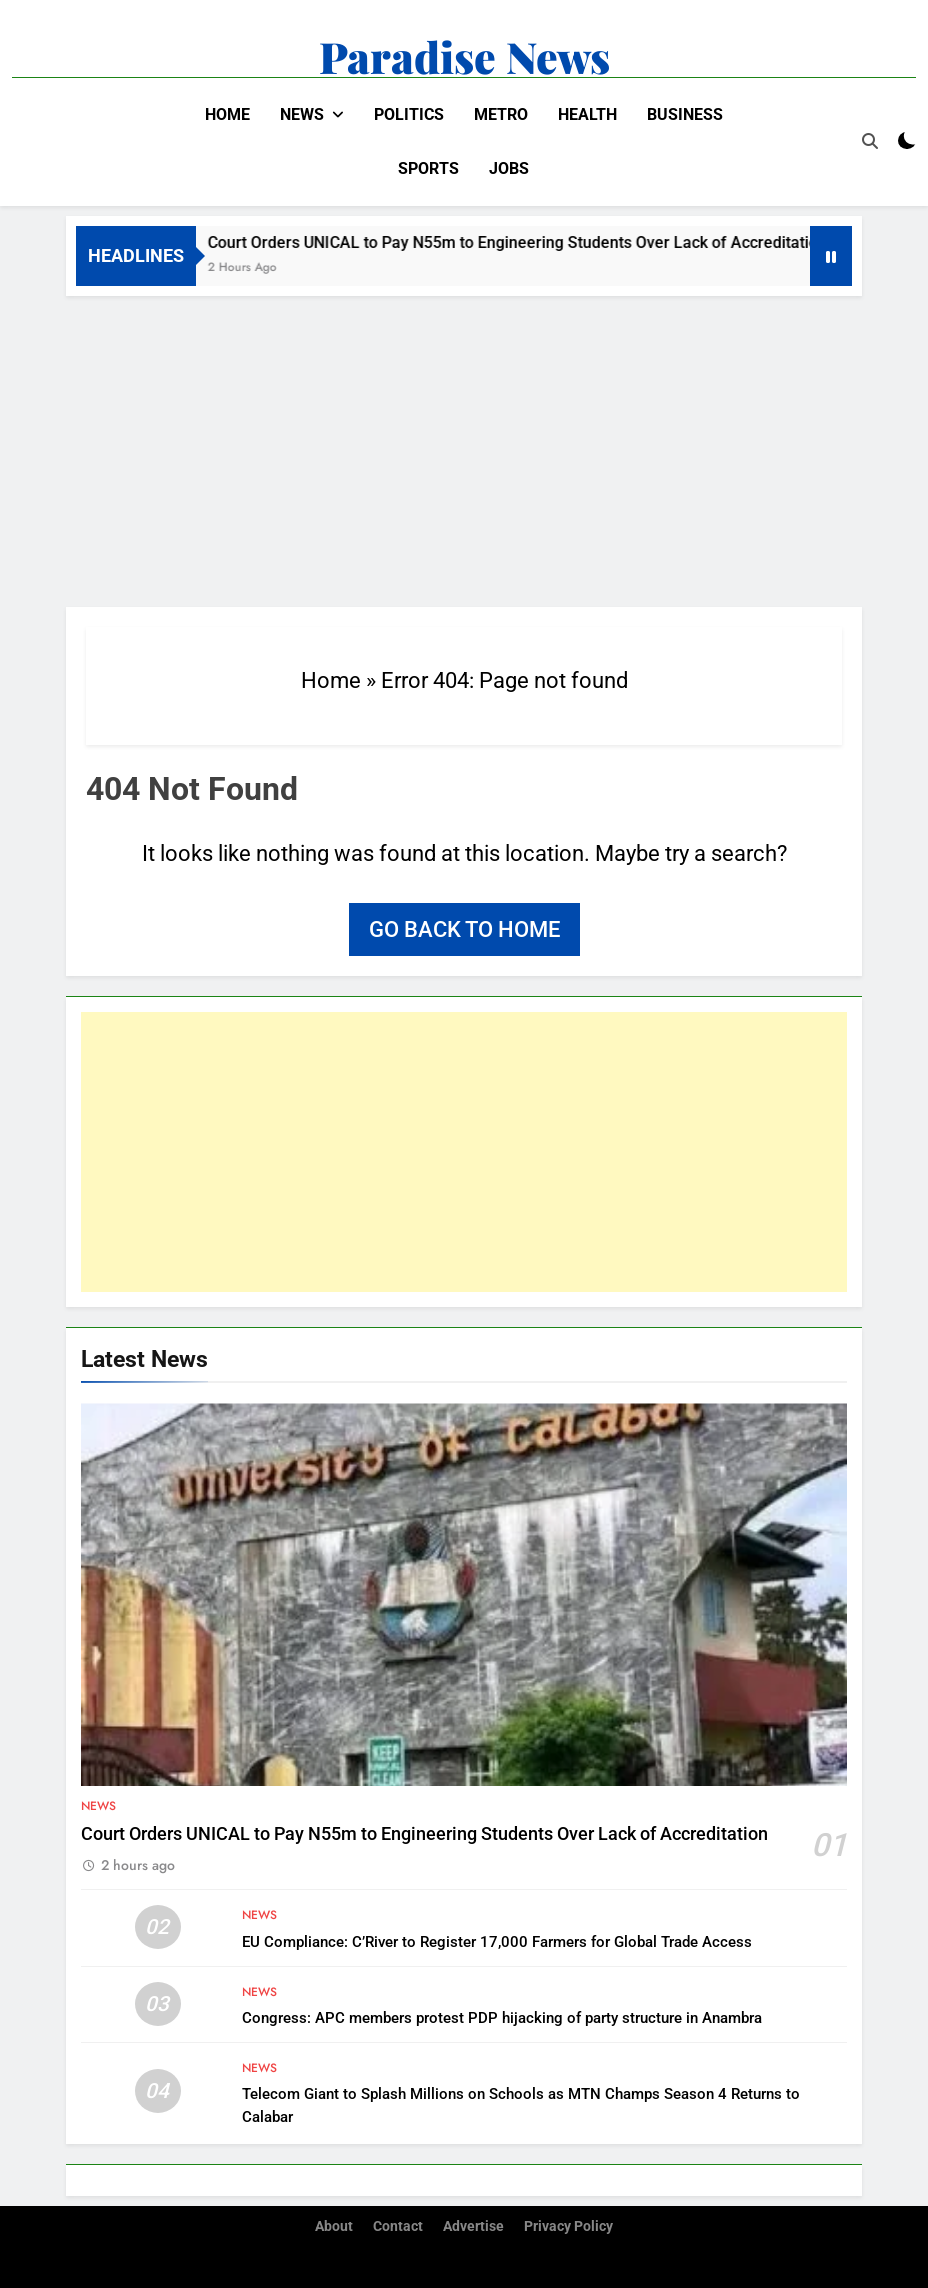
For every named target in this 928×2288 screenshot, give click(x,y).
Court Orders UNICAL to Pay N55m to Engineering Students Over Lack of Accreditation (529, 242)
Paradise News (464, 56)
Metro (501, 114)
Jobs (509, 168)
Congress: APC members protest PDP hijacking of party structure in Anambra (502, 2018)
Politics (409, 114)
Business (685, 114)
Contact (398, 2226)
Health (587, 114)
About (334, 2226)
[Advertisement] (464, 446)
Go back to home (464, 929)
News (302, 114)
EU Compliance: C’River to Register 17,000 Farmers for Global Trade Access (497, 1942)
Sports (428, 168)
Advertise (473, 2226)
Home (227, 114)
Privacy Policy (568, 2226)
